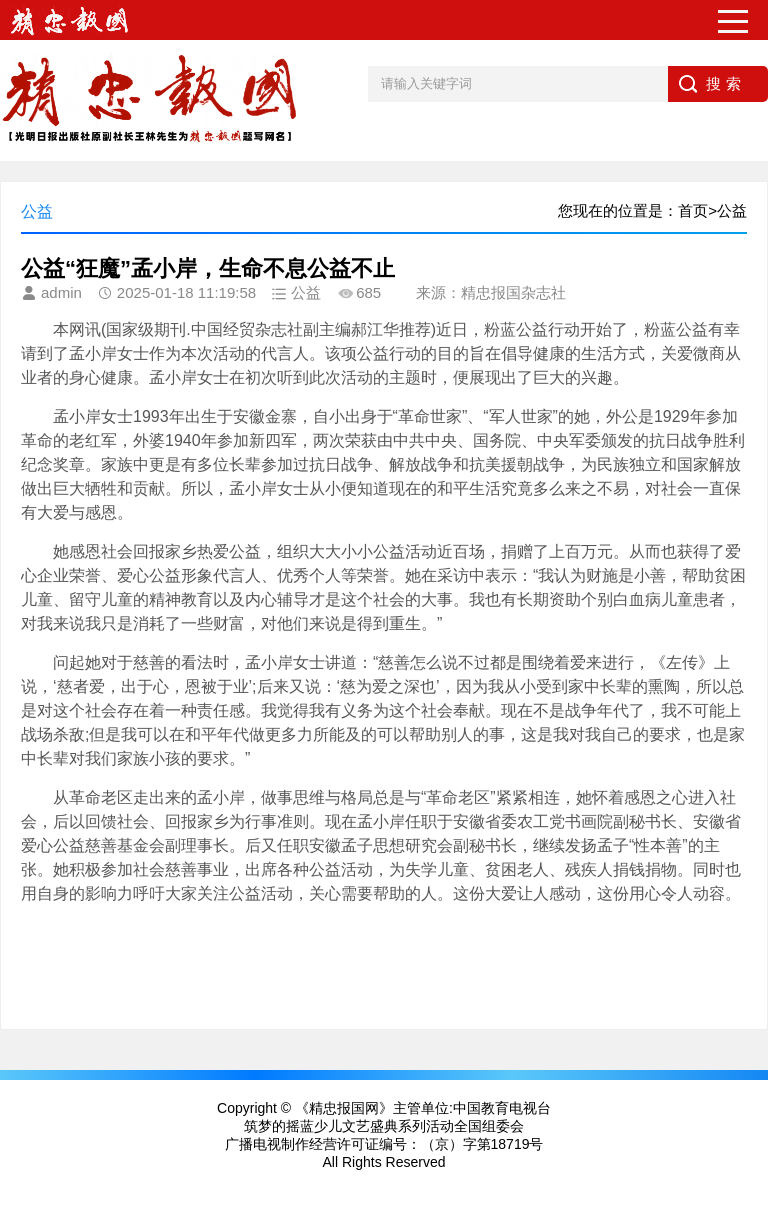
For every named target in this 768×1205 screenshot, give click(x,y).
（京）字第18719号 (482, 1144)
